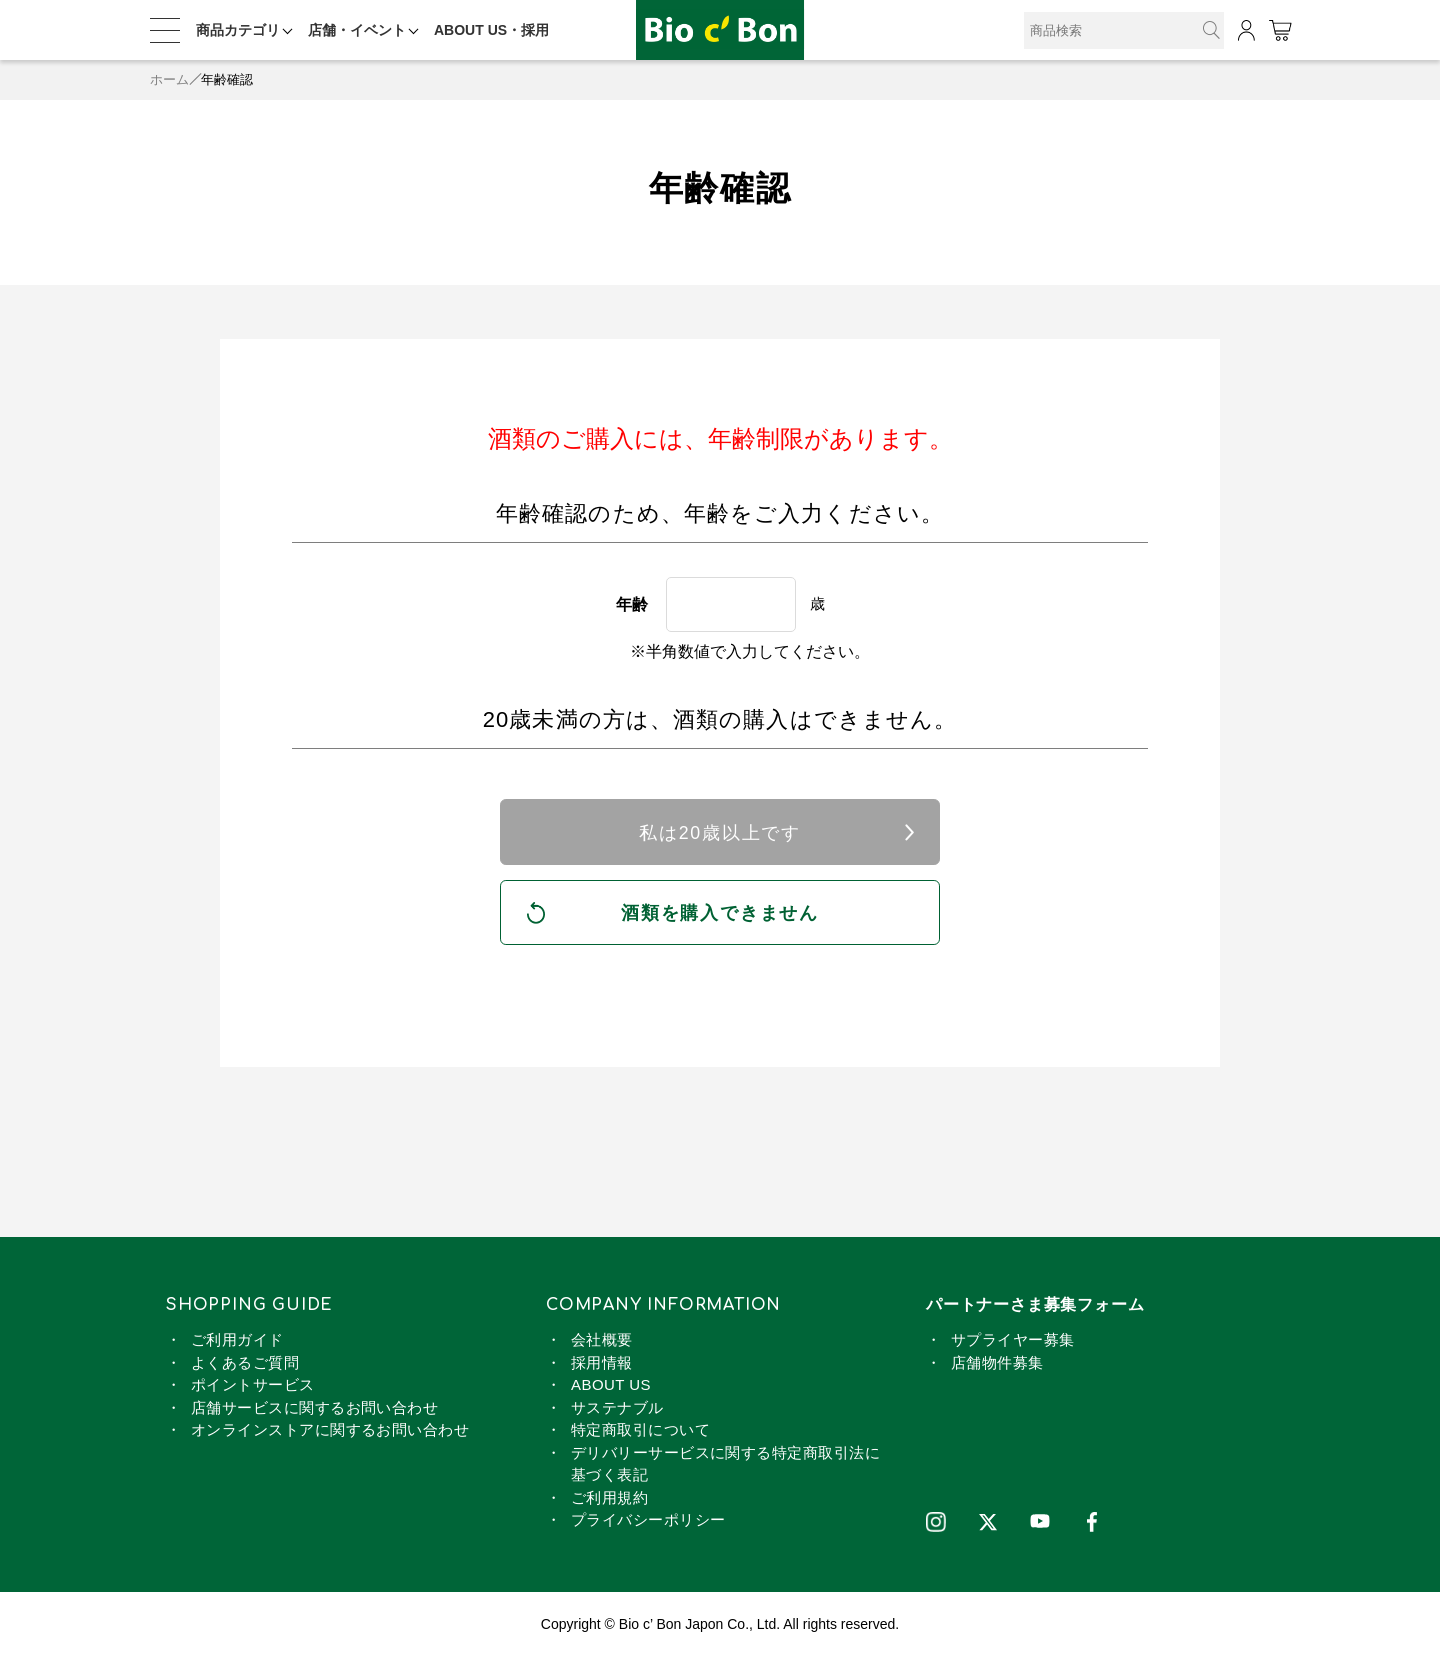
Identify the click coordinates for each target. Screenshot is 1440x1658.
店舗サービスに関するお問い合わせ (314, 1408)
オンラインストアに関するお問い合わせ (330, 1430)
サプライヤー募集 (1013, 1340)
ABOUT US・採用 (491, 30)
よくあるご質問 (245, 1363)
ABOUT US (611, 1385)
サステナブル (617, 1408)
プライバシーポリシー (648, 1520)
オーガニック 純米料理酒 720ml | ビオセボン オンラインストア (720, 30)
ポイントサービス (253, 1385)
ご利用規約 (609, 1498)
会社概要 (602, 1340)
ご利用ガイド (237, 1340)
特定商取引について (640, 1430)
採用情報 (602, 1363)
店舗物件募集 (997, 1363)
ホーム (169, 79)
